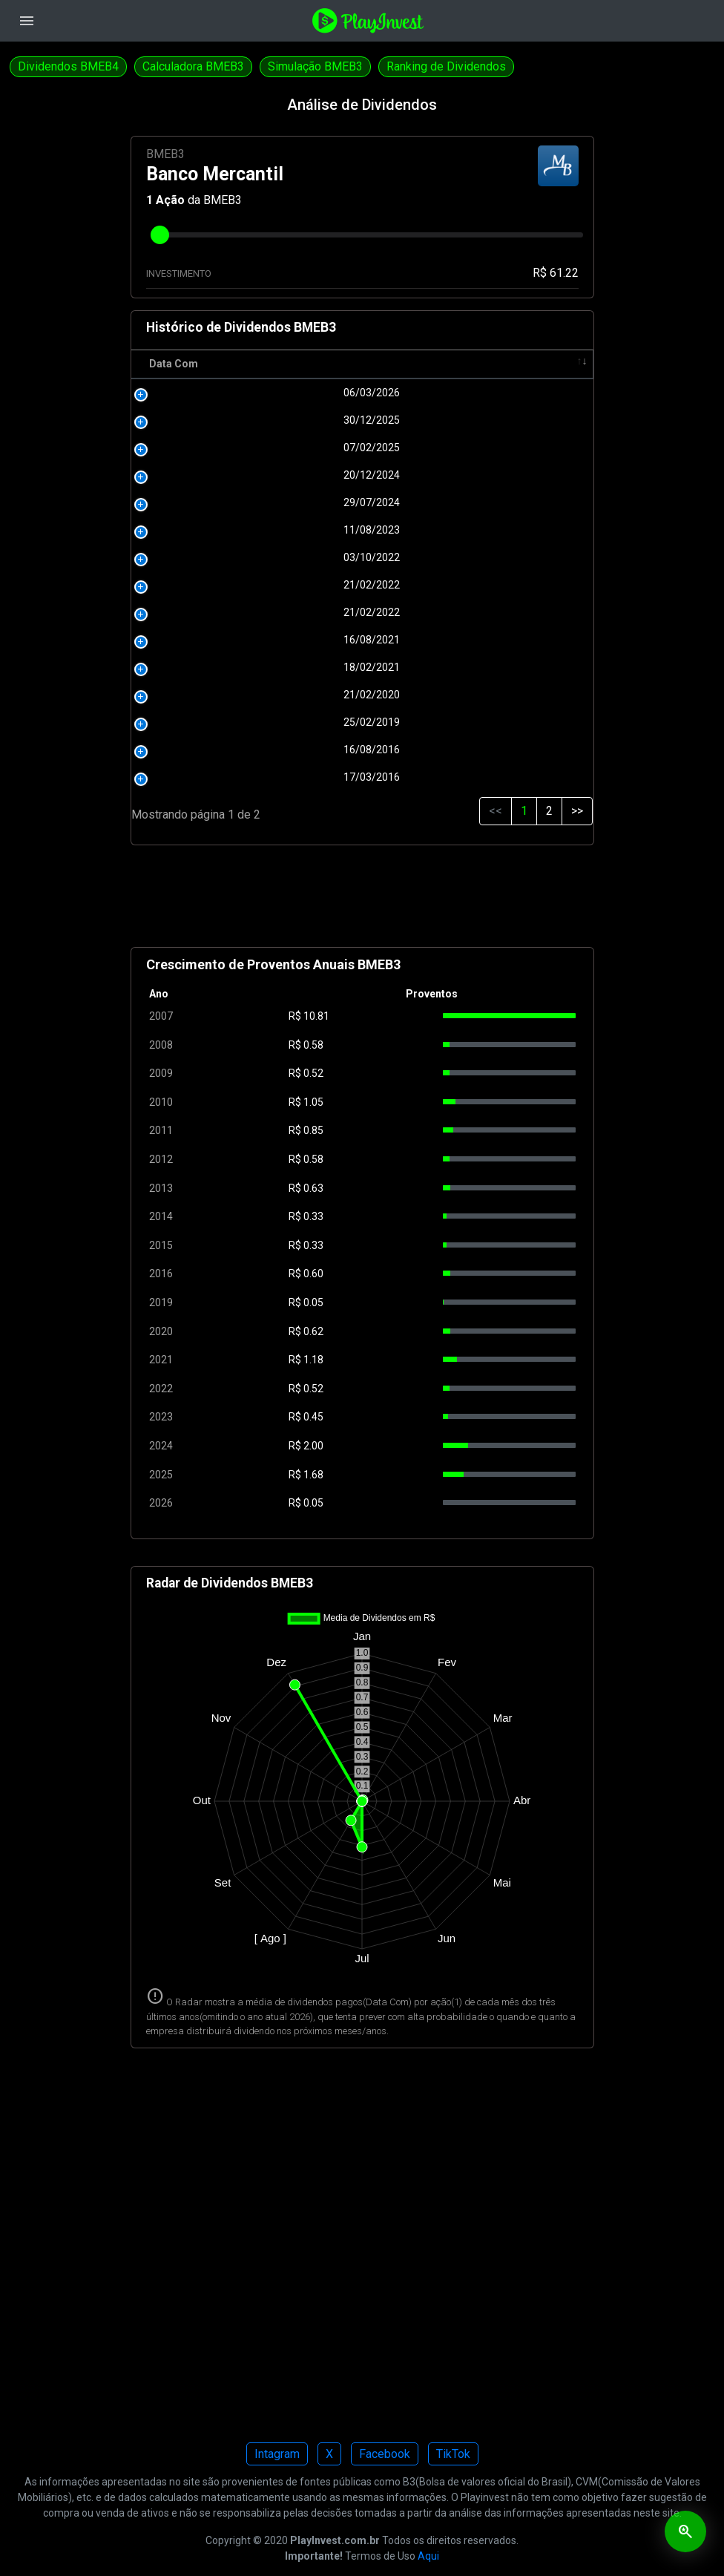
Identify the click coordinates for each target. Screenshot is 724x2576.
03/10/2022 (219, 557)
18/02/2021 (219, 667)
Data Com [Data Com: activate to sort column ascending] (173, 364)
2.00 (313, 1446)
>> (577, 811)
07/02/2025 (219, 447)
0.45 (313, 1417)
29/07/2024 (219, 502)
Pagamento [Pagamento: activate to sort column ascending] (395, 364)
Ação (170, 200)
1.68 (313, 1475)
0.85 (313, 1130)
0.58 (313, 1045)
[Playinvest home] (368, 20)
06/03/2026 (219, 393)
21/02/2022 (219, 585)
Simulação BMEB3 (315, 66)
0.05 (313, 1302)
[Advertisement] (362, 902)
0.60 (313, 1273)
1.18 (313, 1360)
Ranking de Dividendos (446, 66)
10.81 (316, 1016)
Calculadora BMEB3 (193, 66)
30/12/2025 (219, 420)
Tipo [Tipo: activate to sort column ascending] (528, 364)
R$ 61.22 (556, 273)
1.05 (313, 1102)
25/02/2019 (219, 722)
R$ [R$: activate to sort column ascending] (301, 364)
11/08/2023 (219, 530)
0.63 (313, 1188)
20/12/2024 (219, 475)
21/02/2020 (219, 695)
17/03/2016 (219, 777)
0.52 (313, 1073)
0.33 (313, 1216)
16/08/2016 (219, 750)
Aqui (428, 2556)
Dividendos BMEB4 (68, 66)
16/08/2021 (219, 640)
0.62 (313, 1331)
